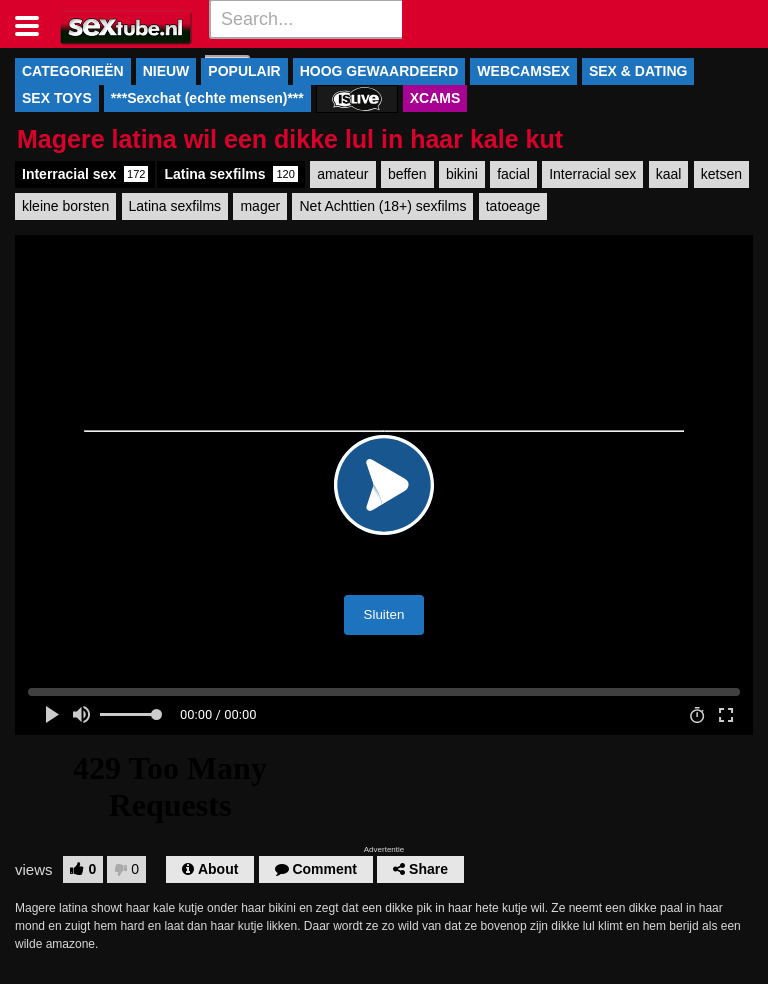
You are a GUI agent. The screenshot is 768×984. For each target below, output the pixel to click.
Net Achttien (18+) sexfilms (382, 206)
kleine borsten (65, 206)
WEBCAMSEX (523, 71)
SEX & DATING (638, 71)
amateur (342, 174)
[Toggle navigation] (34, 24)
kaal (669, 174)
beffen (407, 174)
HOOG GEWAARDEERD (379, 71)
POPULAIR (244, 71)
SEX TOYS (57, 98)
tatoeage (513, 206)
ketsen (721, 174)
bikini (462, 174)
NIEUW (166, 71)
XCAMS (435, 98)
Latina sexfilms (230, 174)
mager (260, 206)
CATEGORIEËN (73, 71)
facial (513, 174)
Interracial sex (85, 174)
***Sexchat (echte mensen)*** (207, 98)
